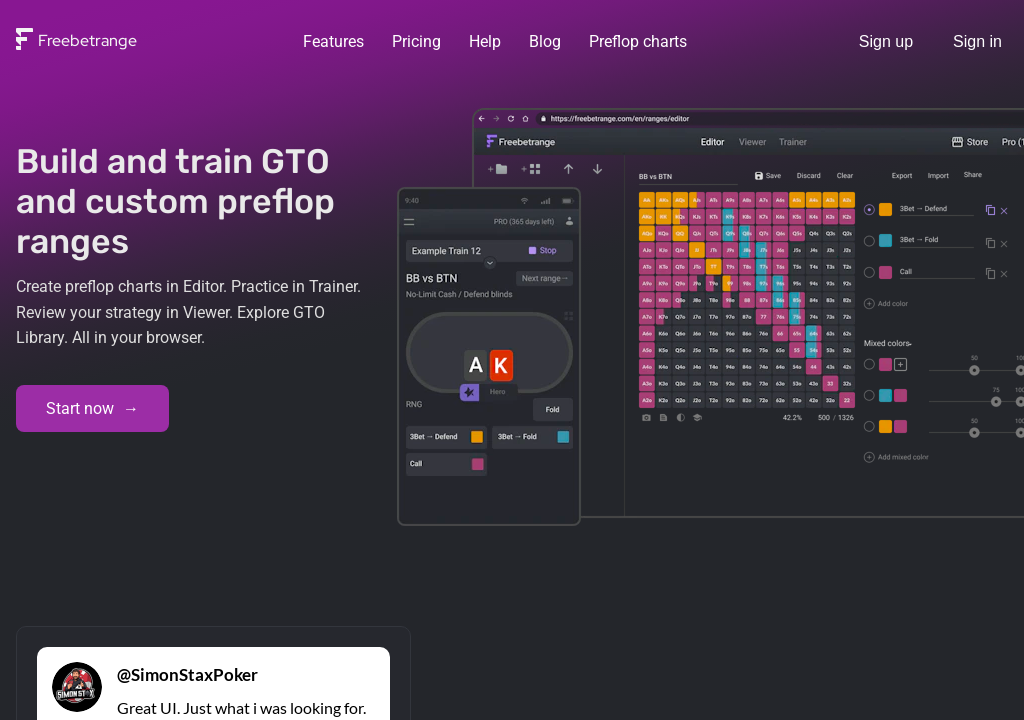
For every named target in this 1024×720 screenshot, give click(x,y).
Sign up (886, 41)
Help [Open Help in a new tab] (485, 41)
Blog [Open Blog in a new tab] (545, 41)
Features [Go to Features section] (333, 41)
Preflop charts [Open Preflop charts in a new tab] (638, 41)
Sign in (977, 41)
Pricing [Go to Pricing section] (416, 41)
